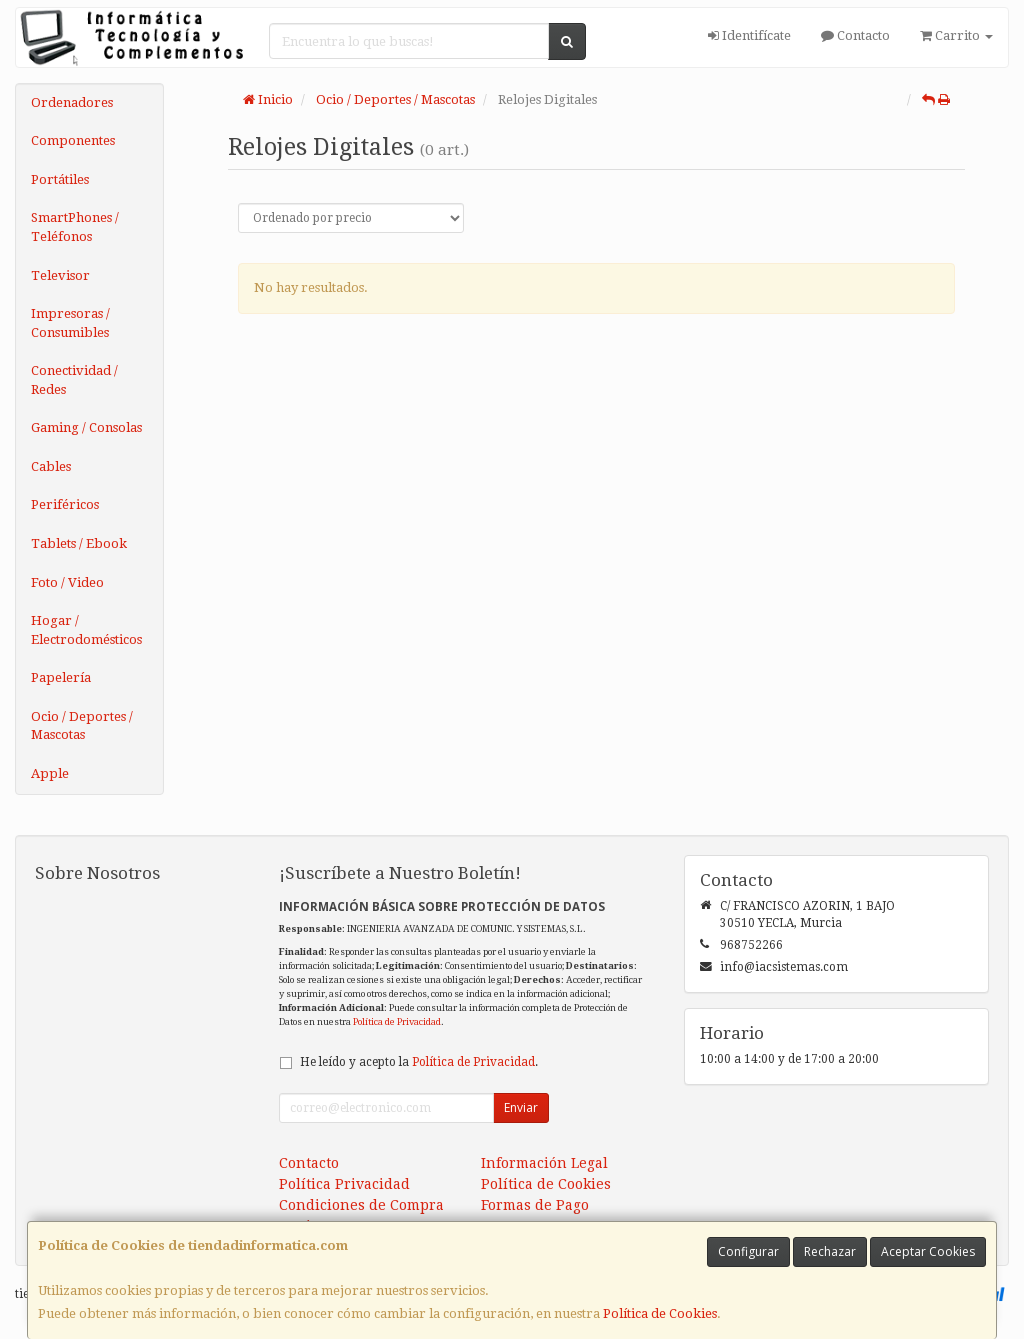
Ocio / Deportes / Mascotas (82, 726)
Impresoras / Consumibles (70, 323)
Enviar (521, 1107)
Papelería (61, 677)
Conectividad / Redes (74, 380)
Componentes (73, 140)
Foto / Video (67, 582)
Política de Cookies (660, 1313)
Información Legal (544, 1163)
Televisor (60, 275)
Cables (51, 466)
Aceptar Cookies (928, 1251)
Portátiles (60, 179)
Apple (50, 773)
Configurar (748, 1251)
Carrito (956, 35)
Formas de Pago (535, 1205)
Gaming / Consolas (86, 427)
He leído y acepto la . (419, 1062)
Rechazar (830, 1251)
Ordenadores (72, 102)
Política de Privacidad (397, 1021)
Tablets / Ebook (79, 543)
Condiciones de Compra (361, 1205)
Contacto (855, 35)
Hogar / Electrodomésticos (86, 630)
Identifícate (749, 35)
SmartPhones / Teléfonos (75, 227)
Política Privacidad (344, 1184)
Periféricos (65, 504)
